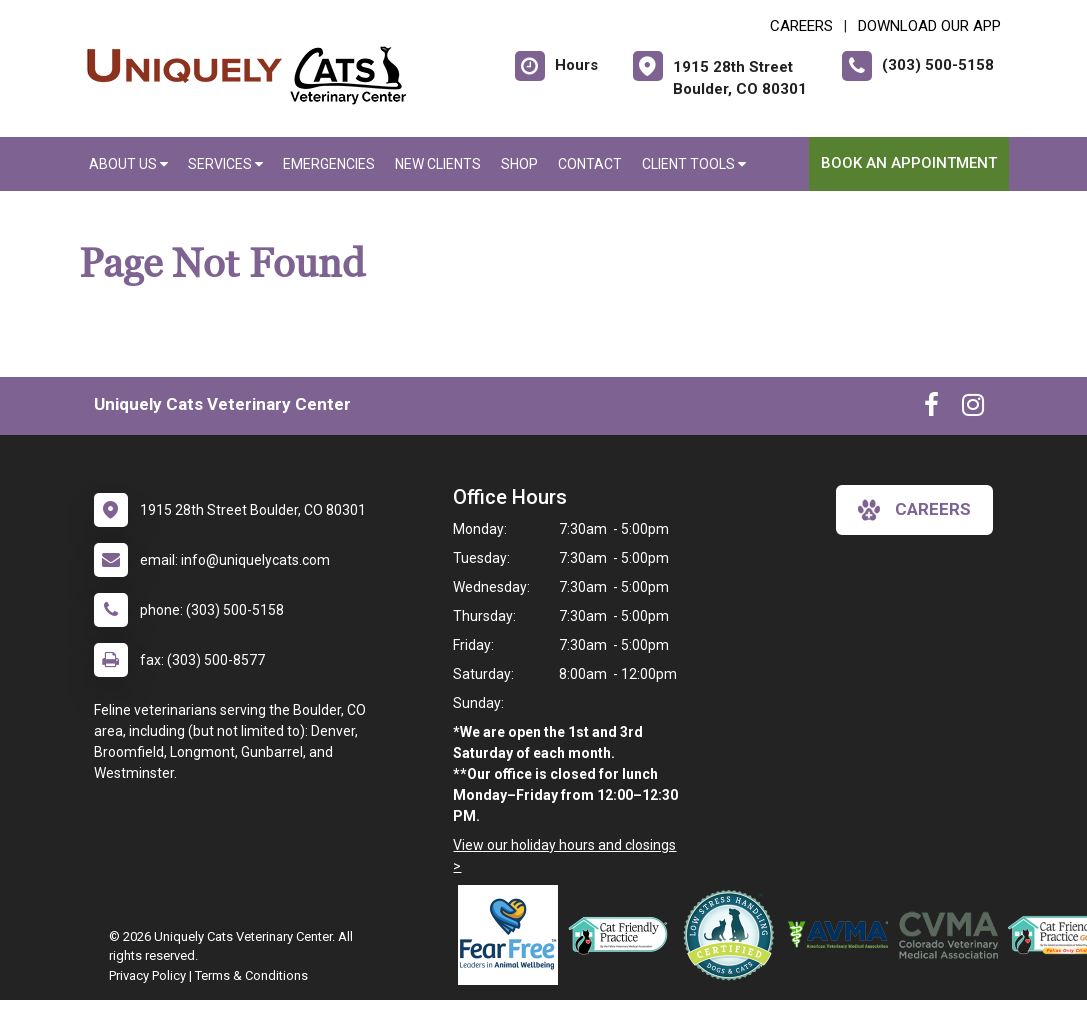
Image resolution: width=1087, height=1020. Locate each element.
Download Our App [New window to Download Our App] (929, 26)
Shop (519, 164)
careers (914, 510)
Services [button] (225, 164)
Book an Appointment (909, 163)
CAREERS (801, 26)
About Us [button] (128, 164)
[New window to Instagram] (973, 409)
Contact (590, 164)
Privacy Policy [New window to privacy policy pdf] (147, 975)
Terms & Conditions (251, 975)
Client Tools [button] (694, 164)
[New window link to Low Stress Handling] (733, 935)
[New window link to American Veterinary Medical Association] (843, 935)
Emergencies (329, 164)
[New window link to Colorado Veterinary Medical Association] (953, 935)
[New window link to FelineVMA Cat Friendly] (623, 935)
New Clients (438, 164)
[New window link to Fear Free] (513, 935)
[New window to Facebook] (931, 409)
